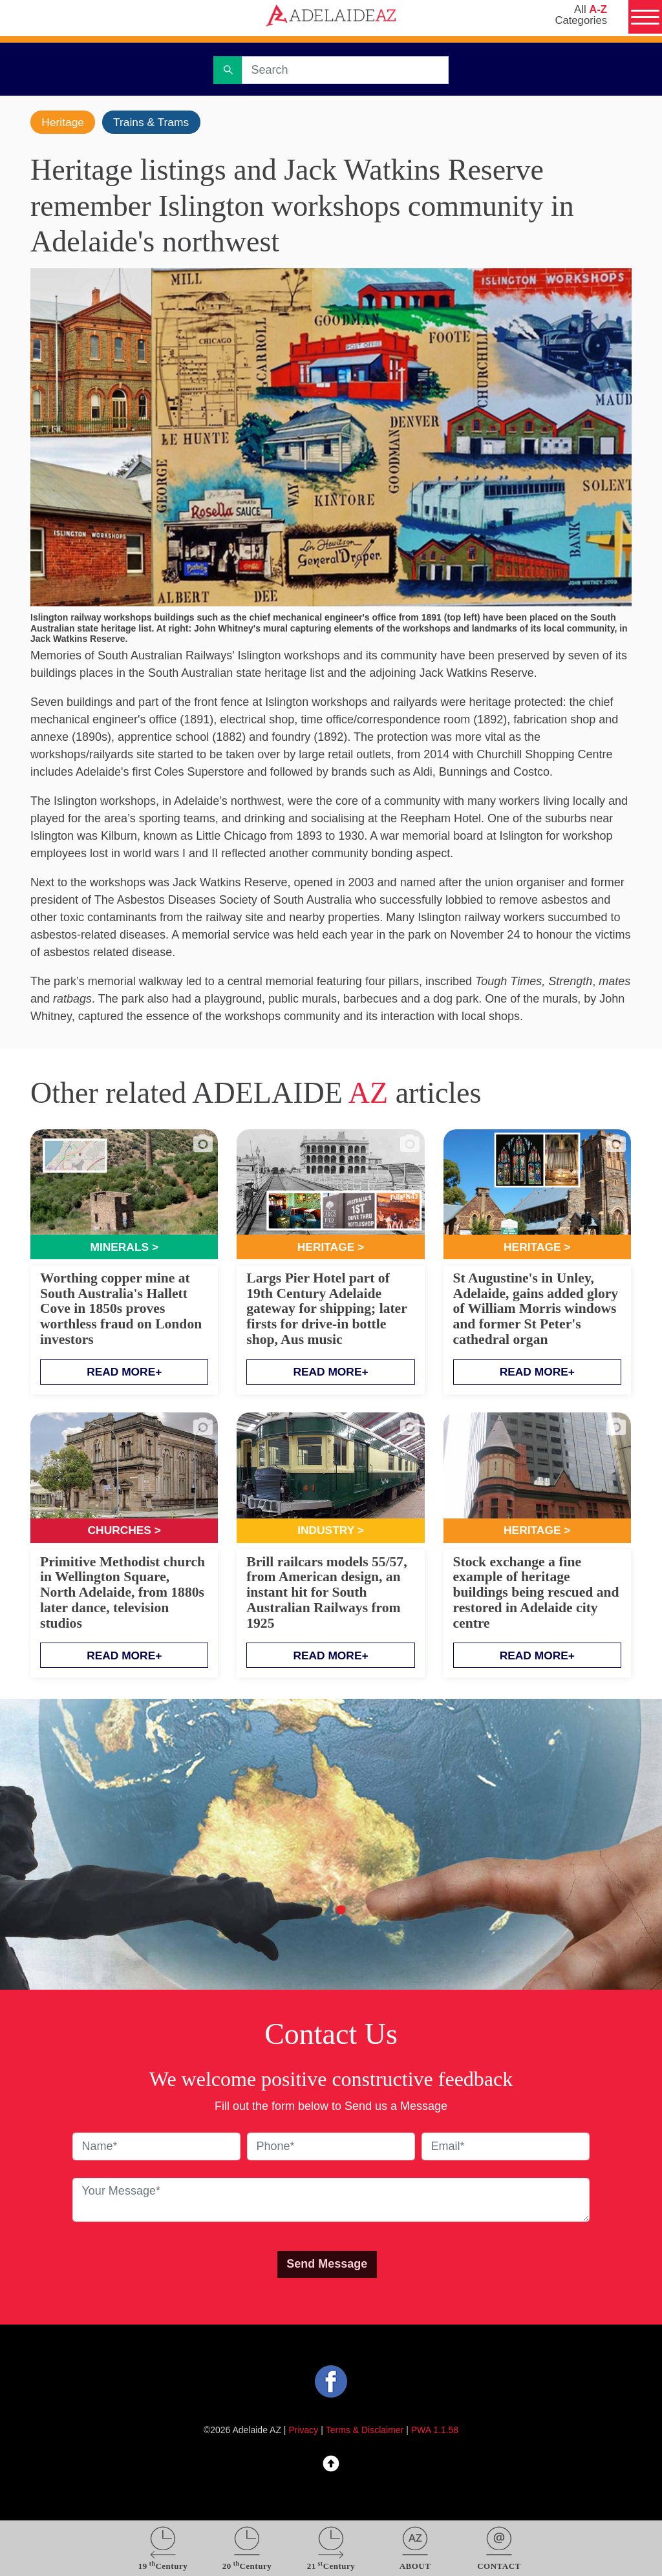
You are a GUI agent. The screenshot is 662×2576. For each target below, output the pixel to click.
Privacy (304, 2432)
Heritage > (330, 1247)
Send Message (326, 2266)
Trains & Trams (155, 122)
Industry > (330, 1532)
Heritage (64, 122)
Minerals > (124, 1247)
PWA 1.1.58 (434, 2432)
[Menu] (644, 18)
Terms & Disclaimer (365, 2432)
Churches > (124, 1532)
